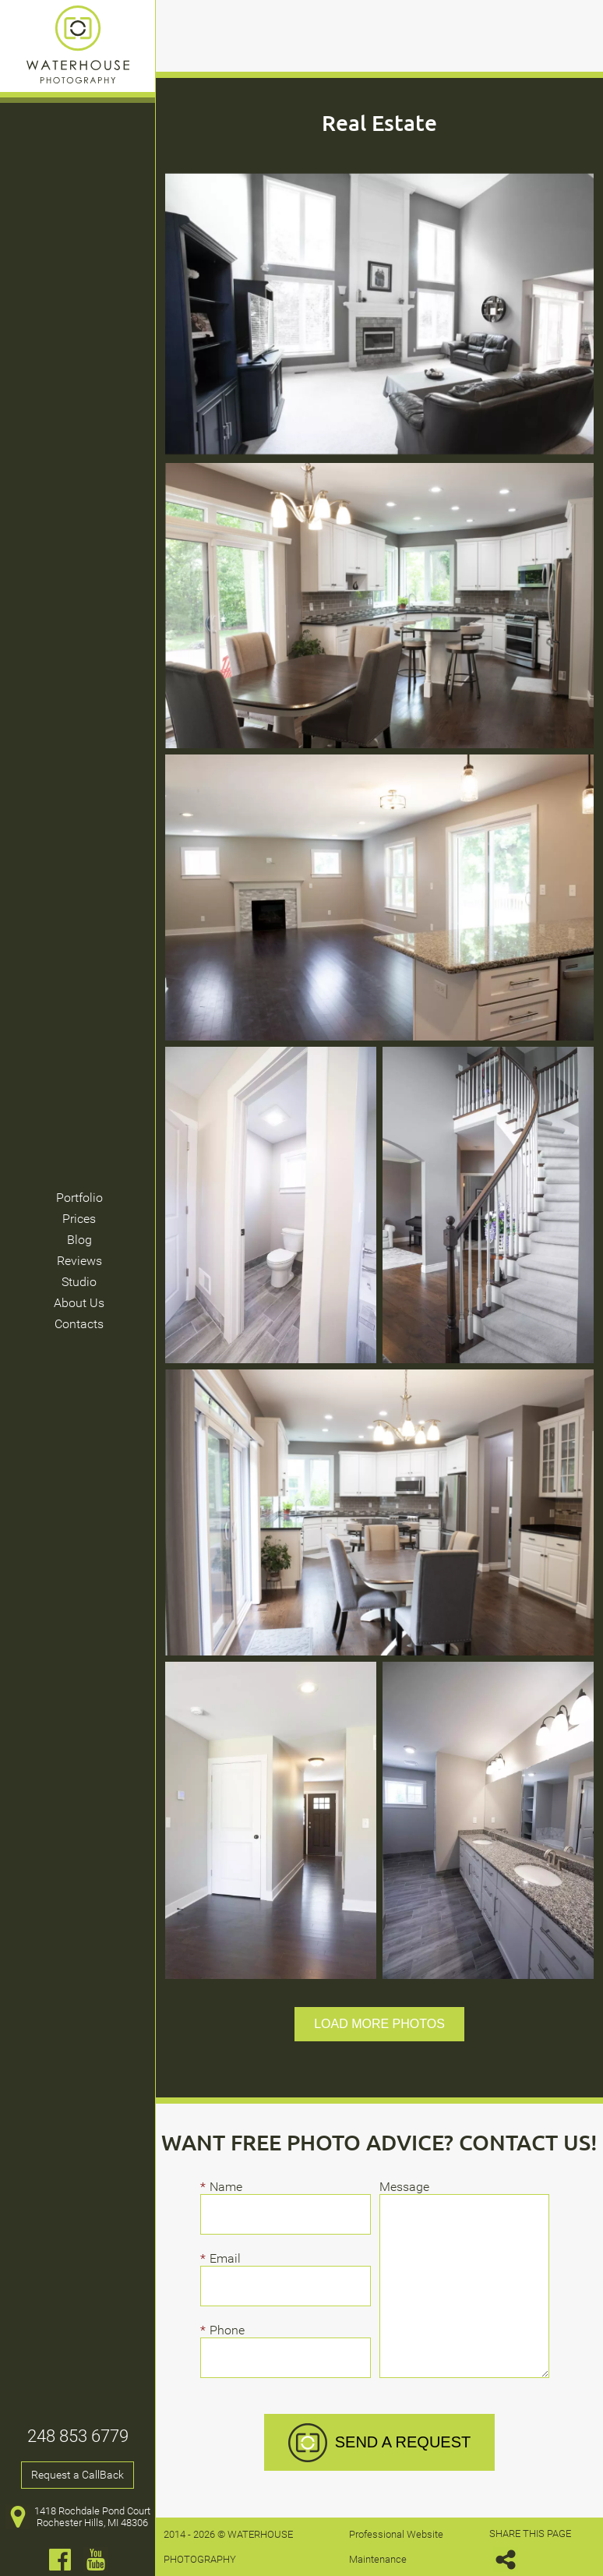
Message (404, 2186)
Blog (79, 1239)
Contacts (79, 1323)
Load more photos (379, 2023)
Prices (79, 1218)
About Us (79, 1302)
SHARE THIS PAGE (530, 2550)
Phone (230, 2330)
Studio (79, 1281)
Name (231, 2186)
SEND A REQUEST (379, 2442)
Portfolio (79, 1197)
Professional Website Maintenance (396, 2546)
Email (230, 2258)
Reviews (79, 1260)
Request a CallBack (77, 2475)
